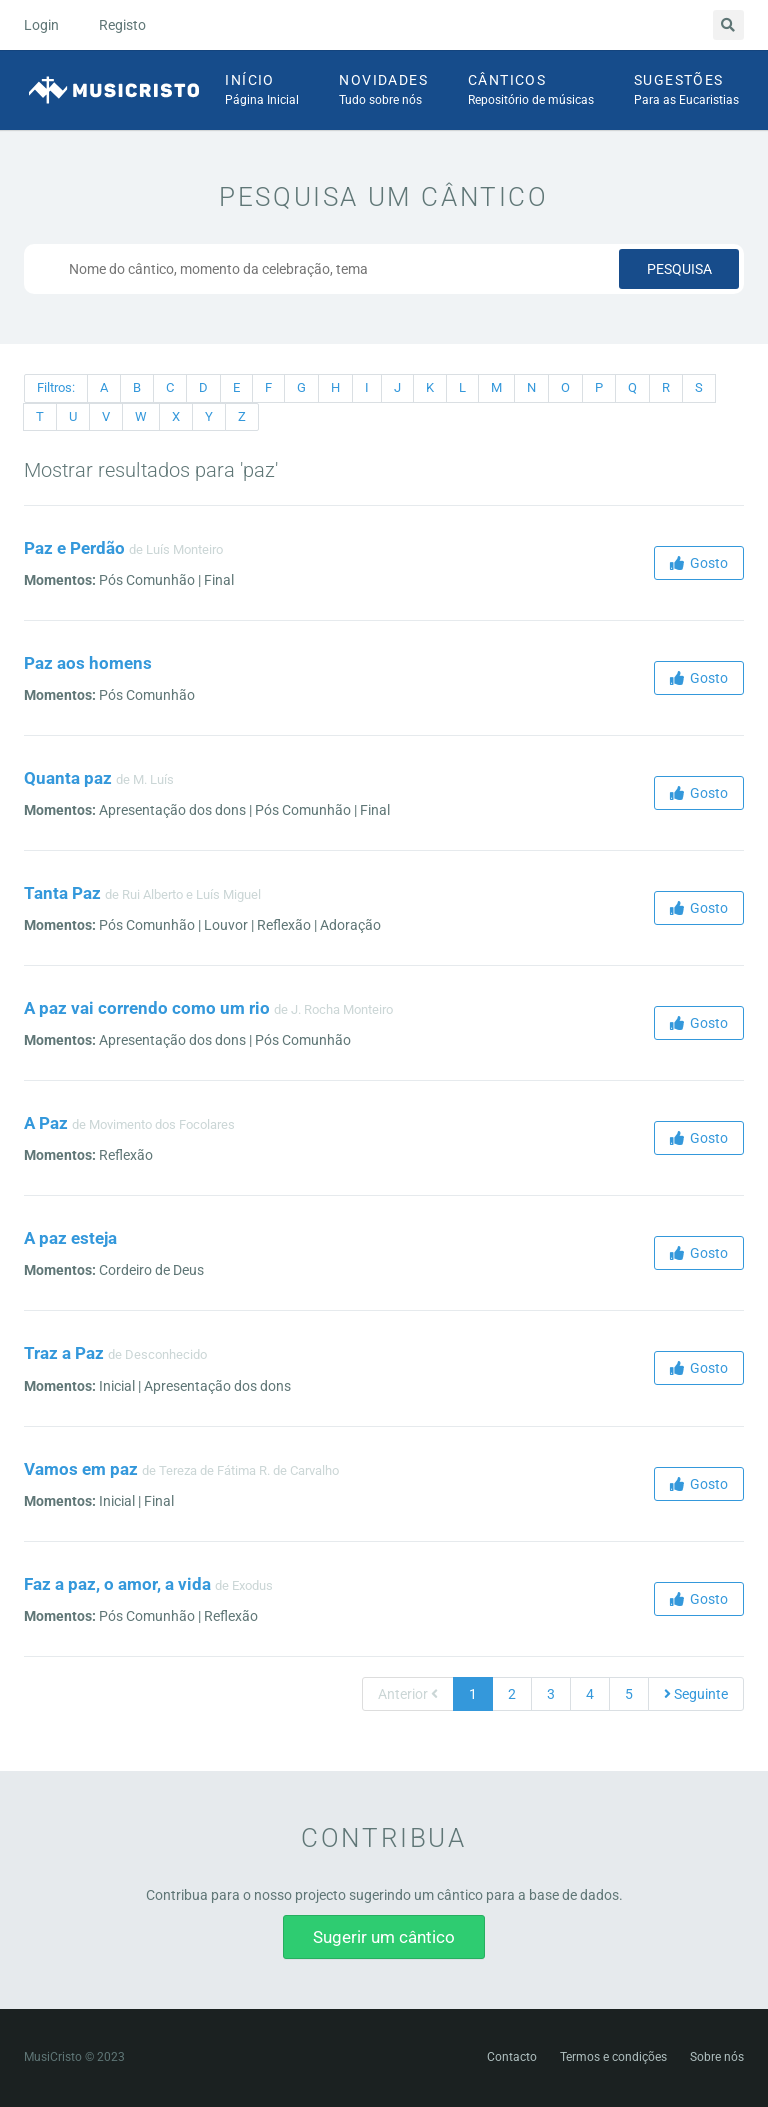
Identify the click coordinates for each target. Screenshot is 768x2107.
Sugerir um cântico (384, 1937)
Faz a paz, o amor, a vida (117, 1584)
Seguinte (696, 1694)
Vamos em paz (81, 1469)
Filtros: (56, 387)
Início (262, 91)
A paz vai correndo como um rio (147, 1008)
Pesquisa (679, 269)
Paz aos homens (88, 663)
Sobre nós (717, 2057)
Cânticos (531, 91)
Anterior (408, 1694)
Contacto (512, 2057)
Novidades (383, 91)
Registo (122, 25)
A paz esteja (70, 1238)
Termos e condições (613, 2057)
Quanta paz (68, 778)
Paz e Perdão (74, 548)
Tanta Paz (62, 893)
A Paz (46, 1123)
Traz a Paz (64, 1353)
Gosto (699, 563)
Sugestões (686, 91)
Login (41, 25)
